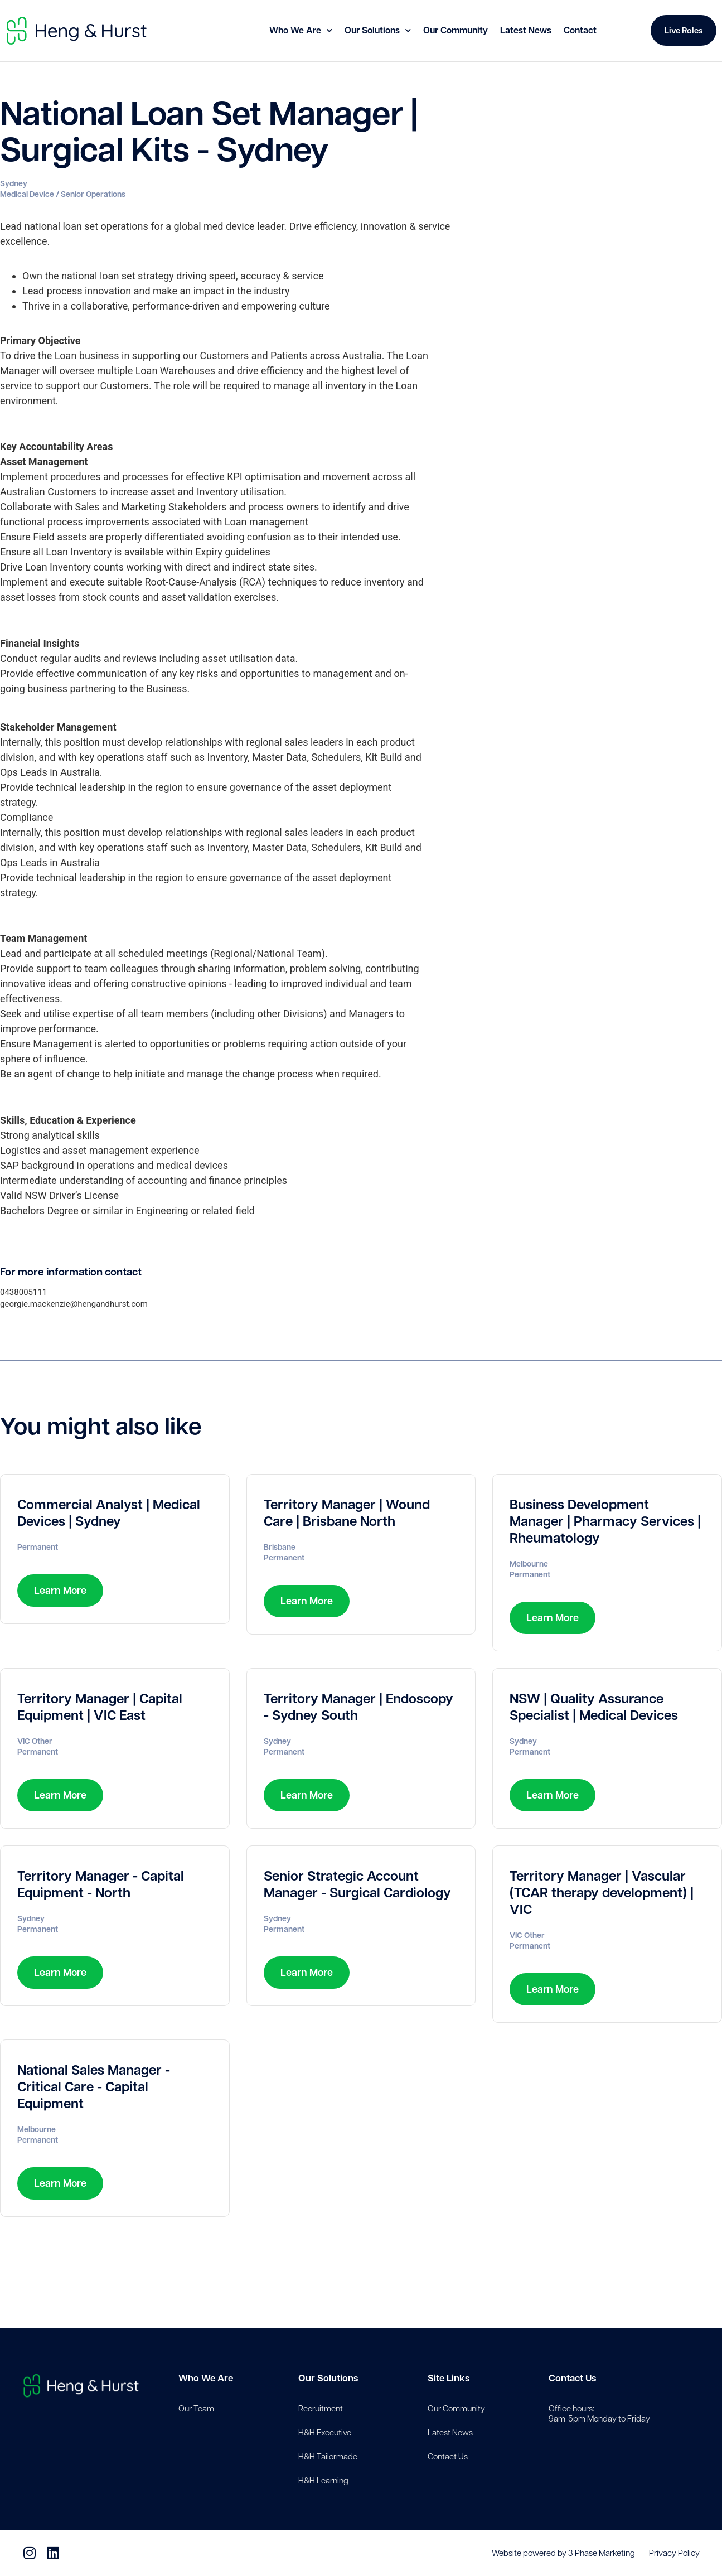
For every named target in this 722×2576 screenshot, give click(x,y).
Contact (580, 30)
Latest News (525, 30)
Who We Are (300, 30)
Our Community (455, 30)
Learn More (60, 1590)
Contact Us (572, 2377)
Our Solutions (378, 30)
